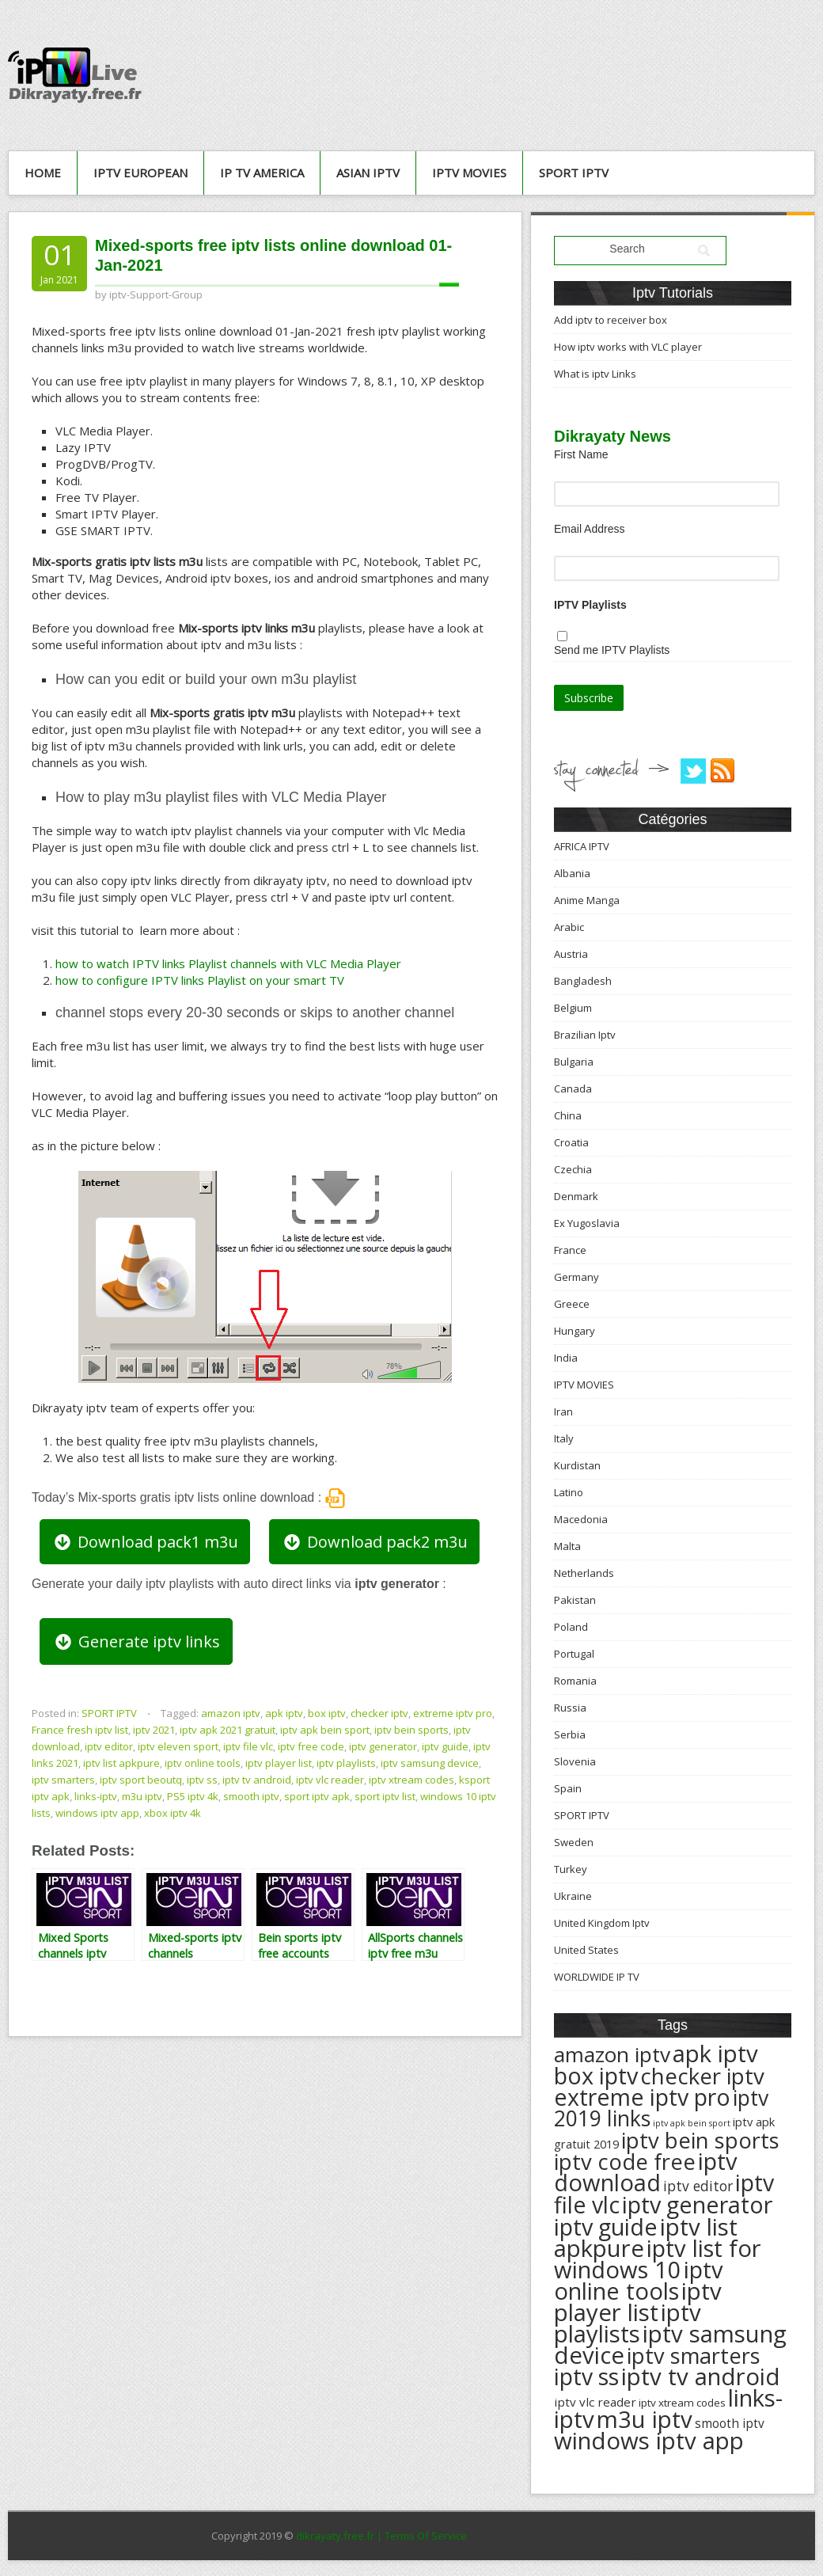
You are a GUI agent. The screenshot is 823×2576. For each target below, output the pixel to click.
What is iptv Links (595, 374)
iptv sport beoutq (141, 1779)
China (568, 1115)
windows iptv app (97, 1813)
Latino (568, 1492)
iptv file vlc (248, 1746)
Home (43, 172)
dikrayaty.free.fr (335, 2536)
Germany (576, 1277)
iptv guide (445, 1746)
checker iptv (379, 1713)
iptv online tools (203, 1763)
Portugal (574, 1654)
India (566, 1358)
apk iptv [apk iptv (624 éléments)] (715, 2053)
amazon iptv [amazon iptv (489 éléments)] (612, 2054)
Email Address (589, 528)
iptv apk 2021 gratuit (227, 1730)
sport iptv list (385, 1796)
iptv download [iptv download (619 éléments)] (646, 2171)
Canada (573, 1088)
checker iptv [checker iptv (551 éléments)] (702, 2076)
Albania (572, 873)
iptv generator (383, 1746)
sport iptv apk (317, 1796)
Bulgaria (574, 1061)
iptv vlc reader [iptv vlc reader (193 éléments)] (595, 2402)
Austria (571, 954)
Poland (571, 1627)
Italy (564, 1438)
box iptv (327, 1713)
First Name (581, 454)
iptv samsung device (430, 1763)
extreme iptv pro (452, 1713)
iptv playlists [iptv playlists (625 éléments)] (627, 2323)
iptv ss (202, 1779)
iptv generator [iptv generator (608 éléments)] (697, 2204)
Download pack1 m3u (144, 1541)
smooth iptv (251, 1796)
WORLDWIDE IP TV (596, 1977)
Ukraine (573, 1896)
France (570, 1250)
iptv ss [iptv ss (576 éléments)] (586, 2376)
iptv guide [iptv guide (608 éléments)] (606, 2226)
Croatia (571, 1142)
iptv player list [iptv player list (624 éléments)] (638, 2301)
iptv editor (109, 1746)
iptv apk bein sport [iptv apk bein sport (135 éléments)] (691, 2123)
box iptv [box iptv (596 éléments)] (596, 2075)
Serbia (570, 1734)
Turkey (570, 1869)
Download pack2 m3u (374, 1541)
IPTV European (140, 172)
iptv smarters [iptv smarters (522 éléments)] (693, 2355)
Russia (570, 1707)
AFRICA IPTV (581, 846)
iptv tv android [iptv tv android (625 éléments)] (700, 2376)
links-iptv (95, 1796)
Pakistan (575, 1600)
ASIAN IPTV (368, 172)
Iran (563, 1411)
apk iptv (284, 1713)
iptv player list (278, 1763)
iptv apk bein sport (325, 1730)
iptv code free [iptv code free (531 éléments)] (625, 2161)
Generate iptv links (136, 1641)
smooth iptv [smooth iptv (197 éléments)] (729, 2423)
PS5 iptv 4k (192, 1796)
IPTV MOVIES (469, 172)
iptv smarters (63, 1779)
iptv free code (311, 1746)
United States (586, 1950)
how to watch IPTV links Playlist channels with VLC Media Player (228, 963)
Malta (567, 1546)
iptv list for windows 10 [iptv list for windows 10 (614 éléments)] (657, 2258)
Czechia (573, 1169)
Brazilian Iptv (585, 1035)
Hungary (574, 1331)
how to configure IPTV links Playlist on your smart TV (199, 980)
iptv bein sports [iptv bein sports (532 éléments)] (700, 2140)
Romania (575, 1681)
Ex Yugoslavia (587, 1223)
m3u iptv (142, 1796)
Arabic (569, 927)
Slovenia (575, 1761)
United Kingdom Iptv (602, 1923)
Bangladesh (583, 981)
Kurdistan (577, 1465)
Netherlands (584, 1573)
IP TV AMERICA (262, 172)
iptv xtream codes (411, 1779)
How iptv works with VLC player (628, 347)
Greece (572, 1304)
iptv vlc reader (330, 1779)
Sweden (574, 1842)
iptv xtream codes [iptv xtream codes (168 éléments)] (682, 2403)
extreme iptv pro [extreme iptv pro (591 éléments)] (642, 2097)
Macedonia (581, 1519)
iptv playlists (346, 1763)
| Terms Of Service (422, 2536)
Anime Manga (587, 900)
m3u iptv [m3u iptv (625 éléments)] (644, 2419)
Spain (568, 1788)
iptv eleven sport (178, 1746)
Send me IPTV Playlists (611, 650)
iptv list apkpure (121, 1763)
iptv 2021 (154, 1730)
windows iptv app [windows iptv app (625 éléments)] (649, 2440)
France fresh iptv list (80, 1730)
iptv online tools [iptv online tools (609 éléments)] (638, 2280)
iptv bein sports (411, 1730)
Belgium (573, 1008)
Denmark (576, 1196)
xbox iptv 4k (172, 1813)
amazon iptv (230, 1713)
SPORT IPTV (574, 172)
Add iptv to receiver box (610, 320)
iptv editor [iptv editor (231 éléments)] (698, 2185)
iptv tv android (256, 1779)
